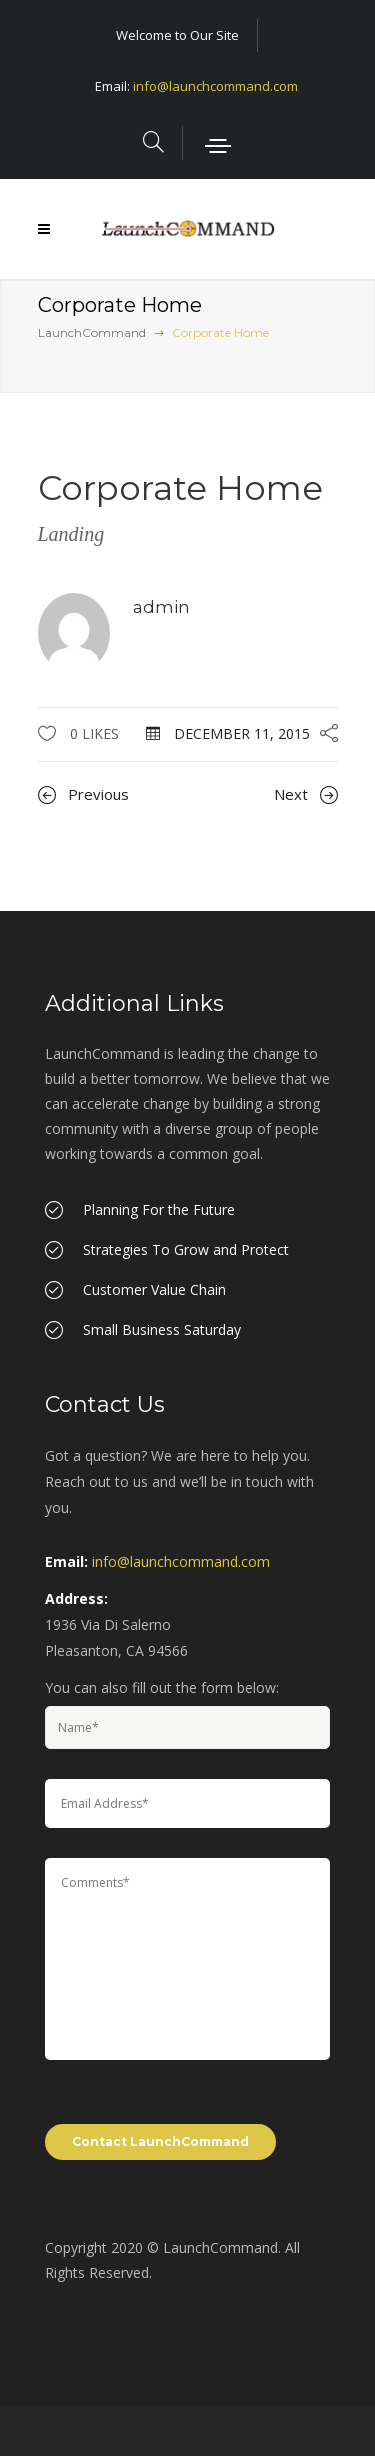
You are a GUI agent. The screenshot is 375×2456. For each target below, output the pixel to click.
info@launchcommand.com (215, 86)
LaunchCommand (92, 332)
